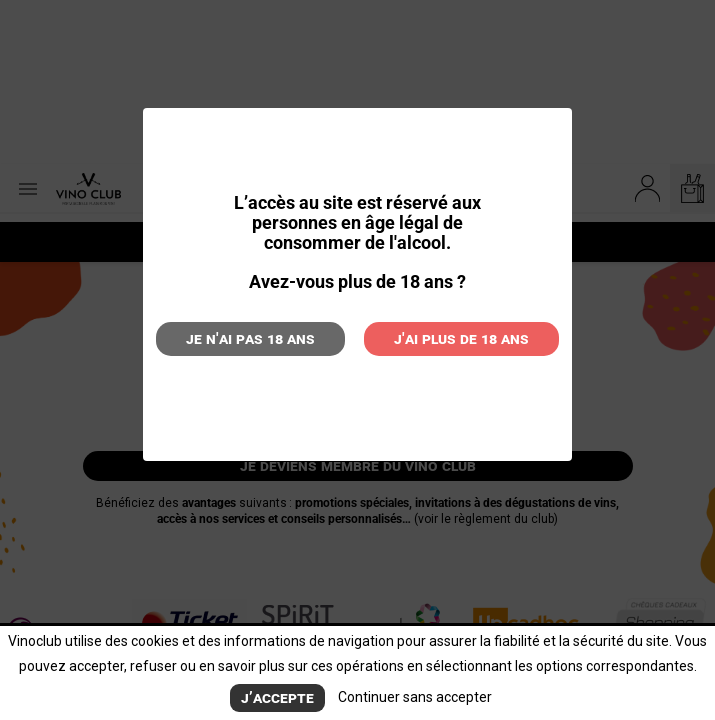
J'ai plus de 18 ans (461, 338)
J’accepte (277, 697)
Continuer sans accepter (415, 697)
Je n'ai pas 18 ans (250, 338)
